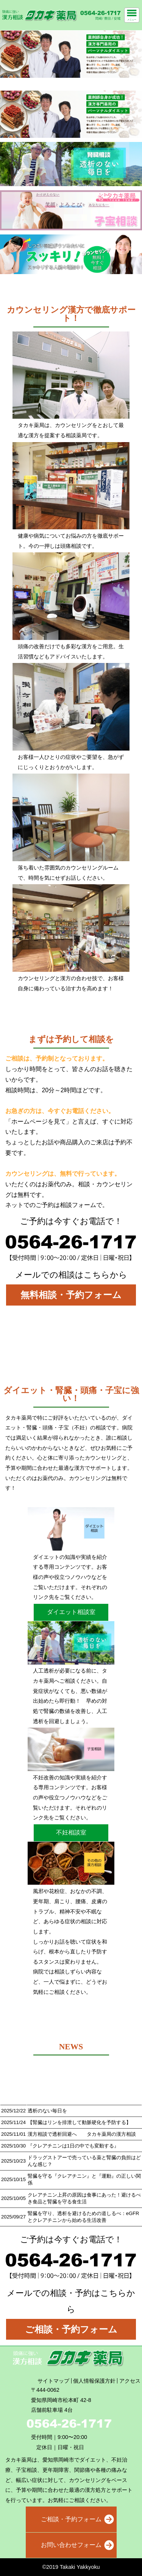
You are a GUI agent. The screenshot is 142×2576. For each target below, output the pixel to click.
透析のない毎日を (47, 2111)
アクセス (129, 2380)
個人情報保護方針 (94, 2380)
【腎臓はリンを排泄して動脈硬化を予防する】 (79, 2122)
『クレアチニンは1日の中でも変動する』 (73, 2146)
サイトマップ (53, 2380)
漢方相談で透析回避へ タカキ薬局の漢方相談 (82, 2134)
